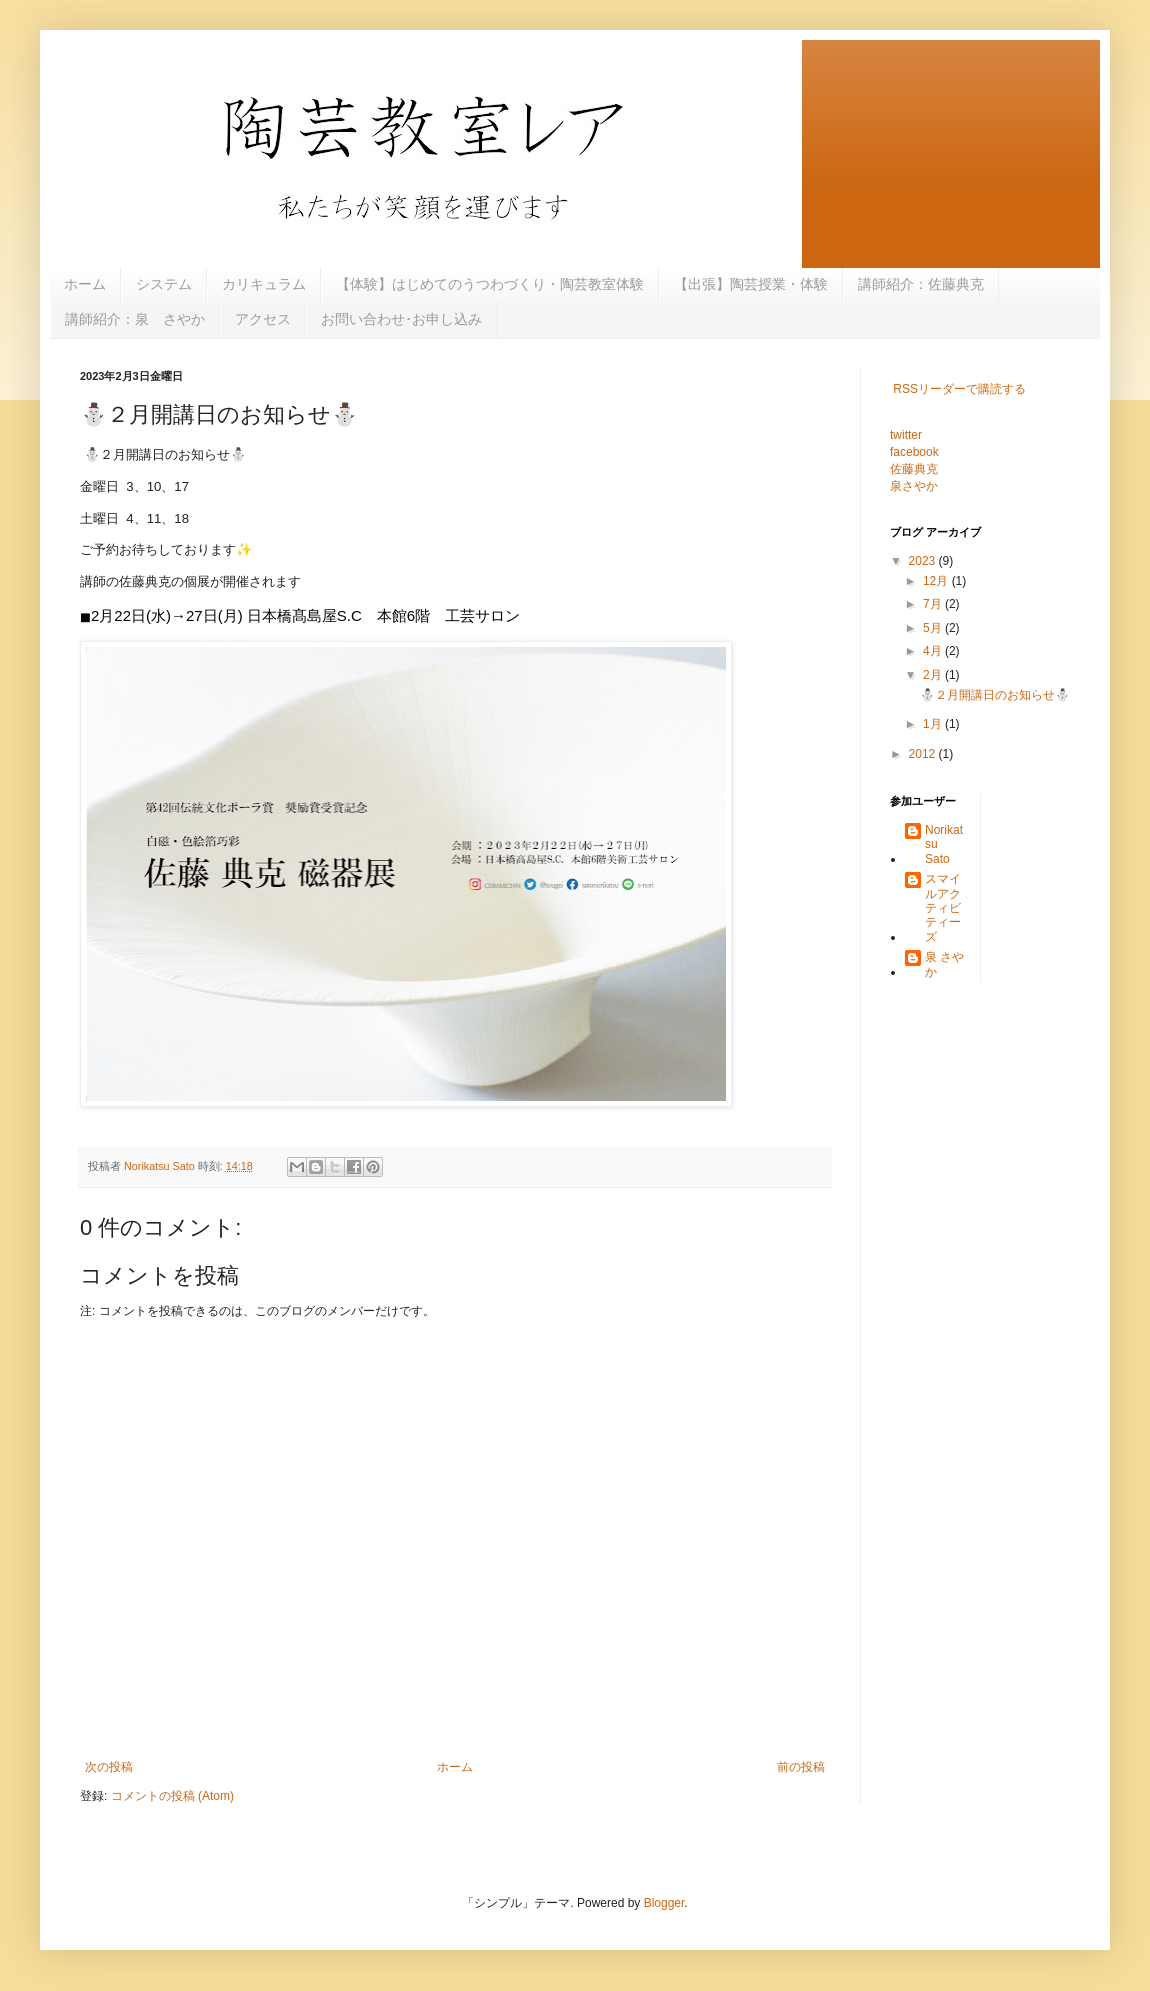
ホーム (85, 284)
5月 (934, 628)
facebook (914, 452)
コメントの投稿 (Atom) (172, 1796)
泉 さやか (944, 964)
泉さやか (914, 486)
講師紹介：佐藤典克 (921, 284)
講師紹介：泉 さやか (135, 319)
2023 (924, 561)
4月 (934, 651)
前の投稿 (801, 1767)
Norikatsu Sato (944, 844)
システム (164, 284)
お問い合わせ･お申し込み (401, 319)
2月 (934, 675)
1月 (934, 724)
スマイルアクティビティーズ (943, 908)
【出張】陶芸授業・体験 (751, 284)
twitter (906, 435)
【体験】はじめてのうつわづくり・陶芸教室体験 (490, 284)
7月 (934, 604)
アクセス (263, 319)
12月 (937, 581)
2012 (924, 754)
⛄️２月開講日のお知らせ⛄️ (995, 695)
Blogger (664, 1903)
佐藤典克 (914, 469)
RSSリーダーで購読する (959, 389)
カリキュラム (264, 284)
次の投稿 (109, 1767)
